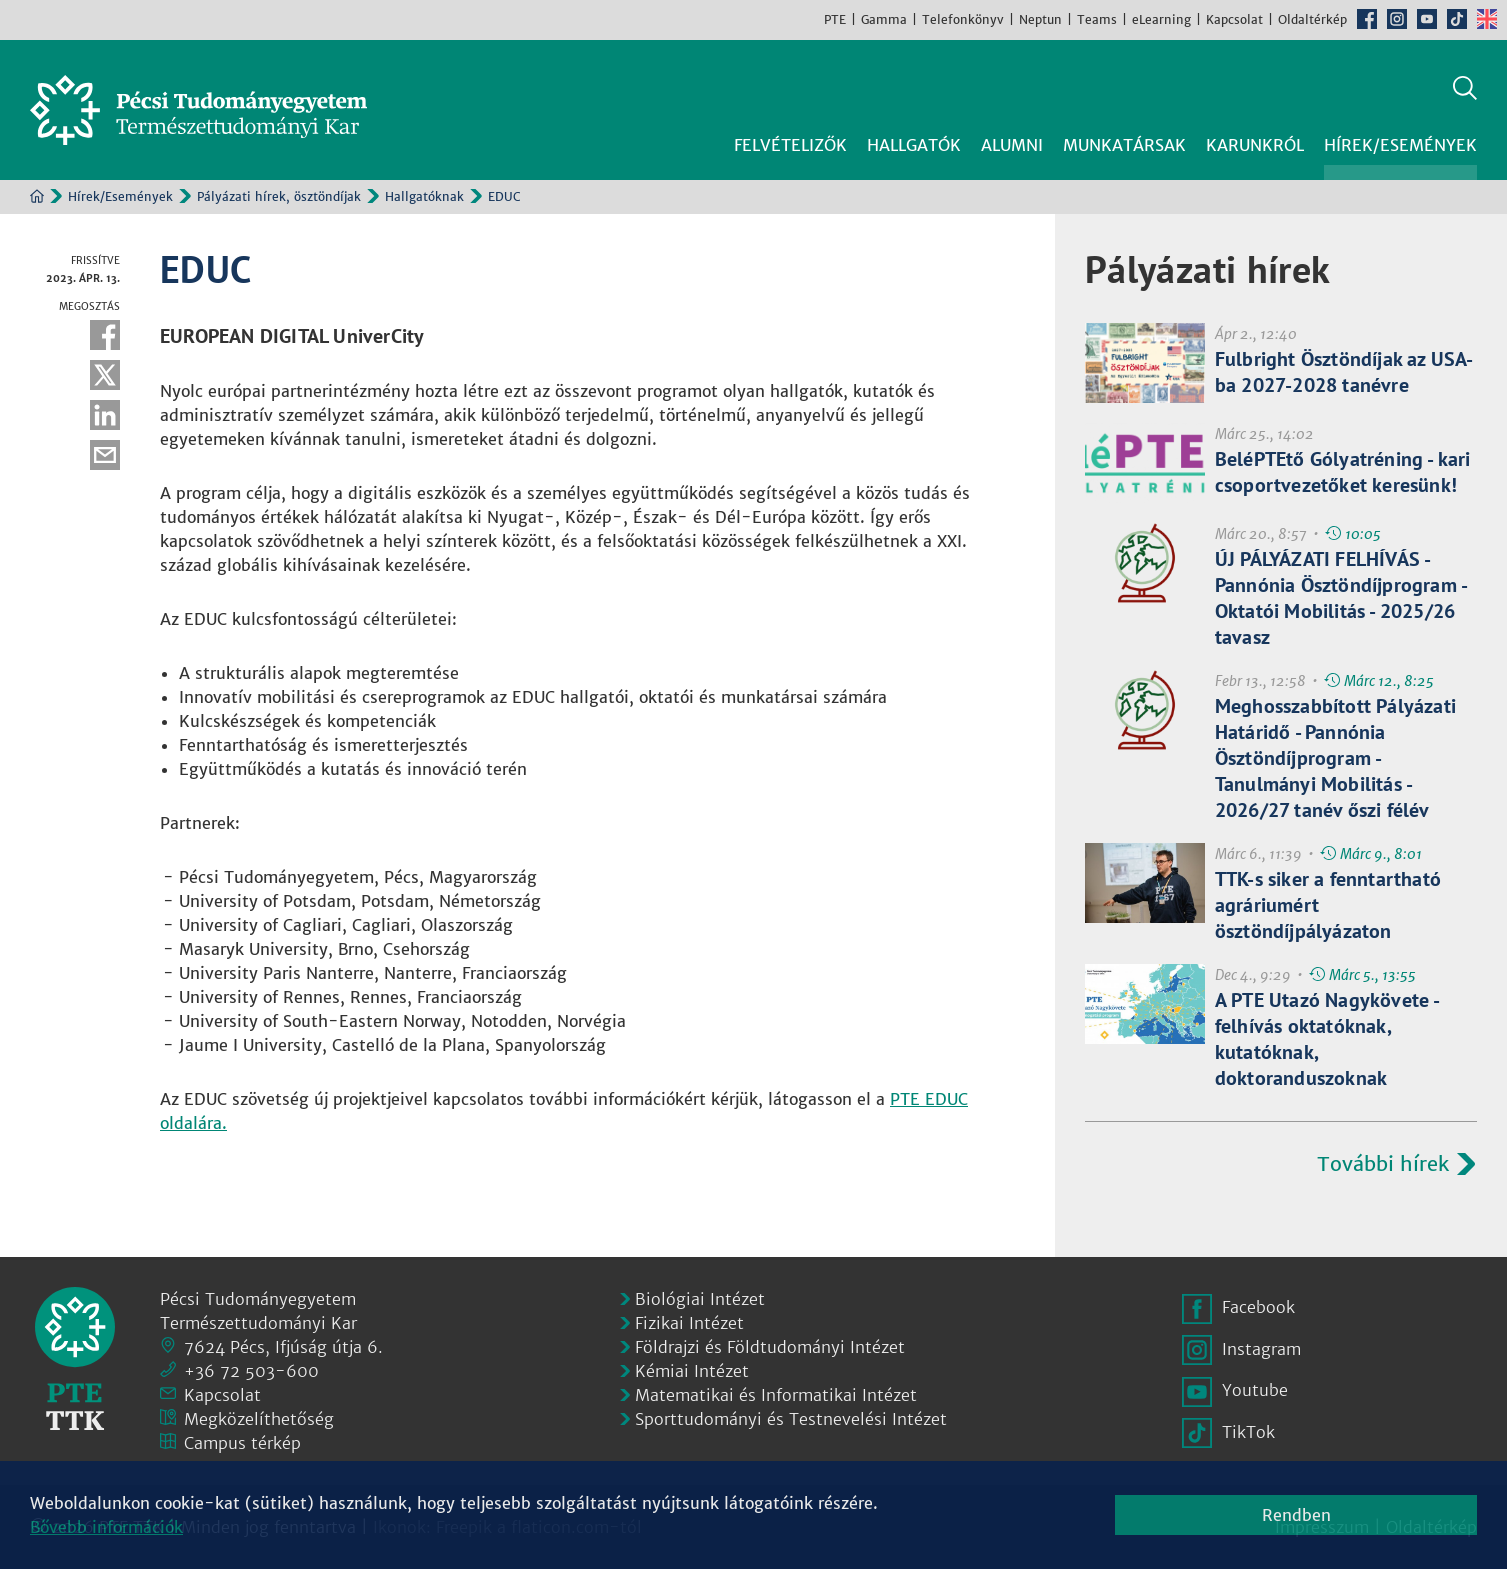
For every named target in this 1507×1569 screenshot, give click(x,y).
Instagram (1397, 19)
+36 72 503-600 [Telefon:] (251, 1371)
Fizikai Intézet (689, 1323)
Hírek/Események (120, 196)
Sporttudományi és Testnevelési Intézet (791, 1419)
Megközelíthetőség (259, 1419)
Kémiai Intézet (692, 1371)
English (1487, 19)
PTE (835, 19)
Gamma (884, 19)
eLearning (1161, 19)
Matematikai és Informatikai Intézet (776, 1395)
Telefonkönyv (963, 19)
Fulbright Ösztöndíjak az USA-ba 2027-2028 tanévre (1344, 372)
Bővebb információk (106, 1527)
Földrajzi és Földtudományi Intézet (770, 1347)
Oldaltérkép (1312, 19)
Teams (1097, 19)
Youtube (1427, 19)
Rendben (1296, 1515)
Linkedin (105, 415)
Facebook (1367, 19)
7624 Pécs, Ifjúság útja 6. (283, 1347)
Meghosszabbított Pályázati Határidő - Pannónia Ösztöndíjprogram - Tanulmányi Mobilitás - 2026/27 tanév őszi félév (1335, 758)
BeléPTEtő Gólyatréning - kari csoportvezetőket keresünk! (1343, 472)
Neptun (1040, 19)
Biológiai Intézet (700, 1299)
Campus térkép (242, 1443)
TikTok (1457, 19)
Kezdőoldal (37, 196)
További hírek (1383, 1163)
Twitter (105, 375)
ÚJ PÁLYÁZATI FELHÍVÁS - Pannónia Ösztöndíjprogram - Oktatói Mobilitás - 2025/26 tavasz (1340, 598)
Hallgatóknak (424, 196)
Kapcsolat (1234, 19)
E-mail (105, 455)
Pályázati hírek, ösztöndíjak (279, 196)
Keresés (1465, 88)
